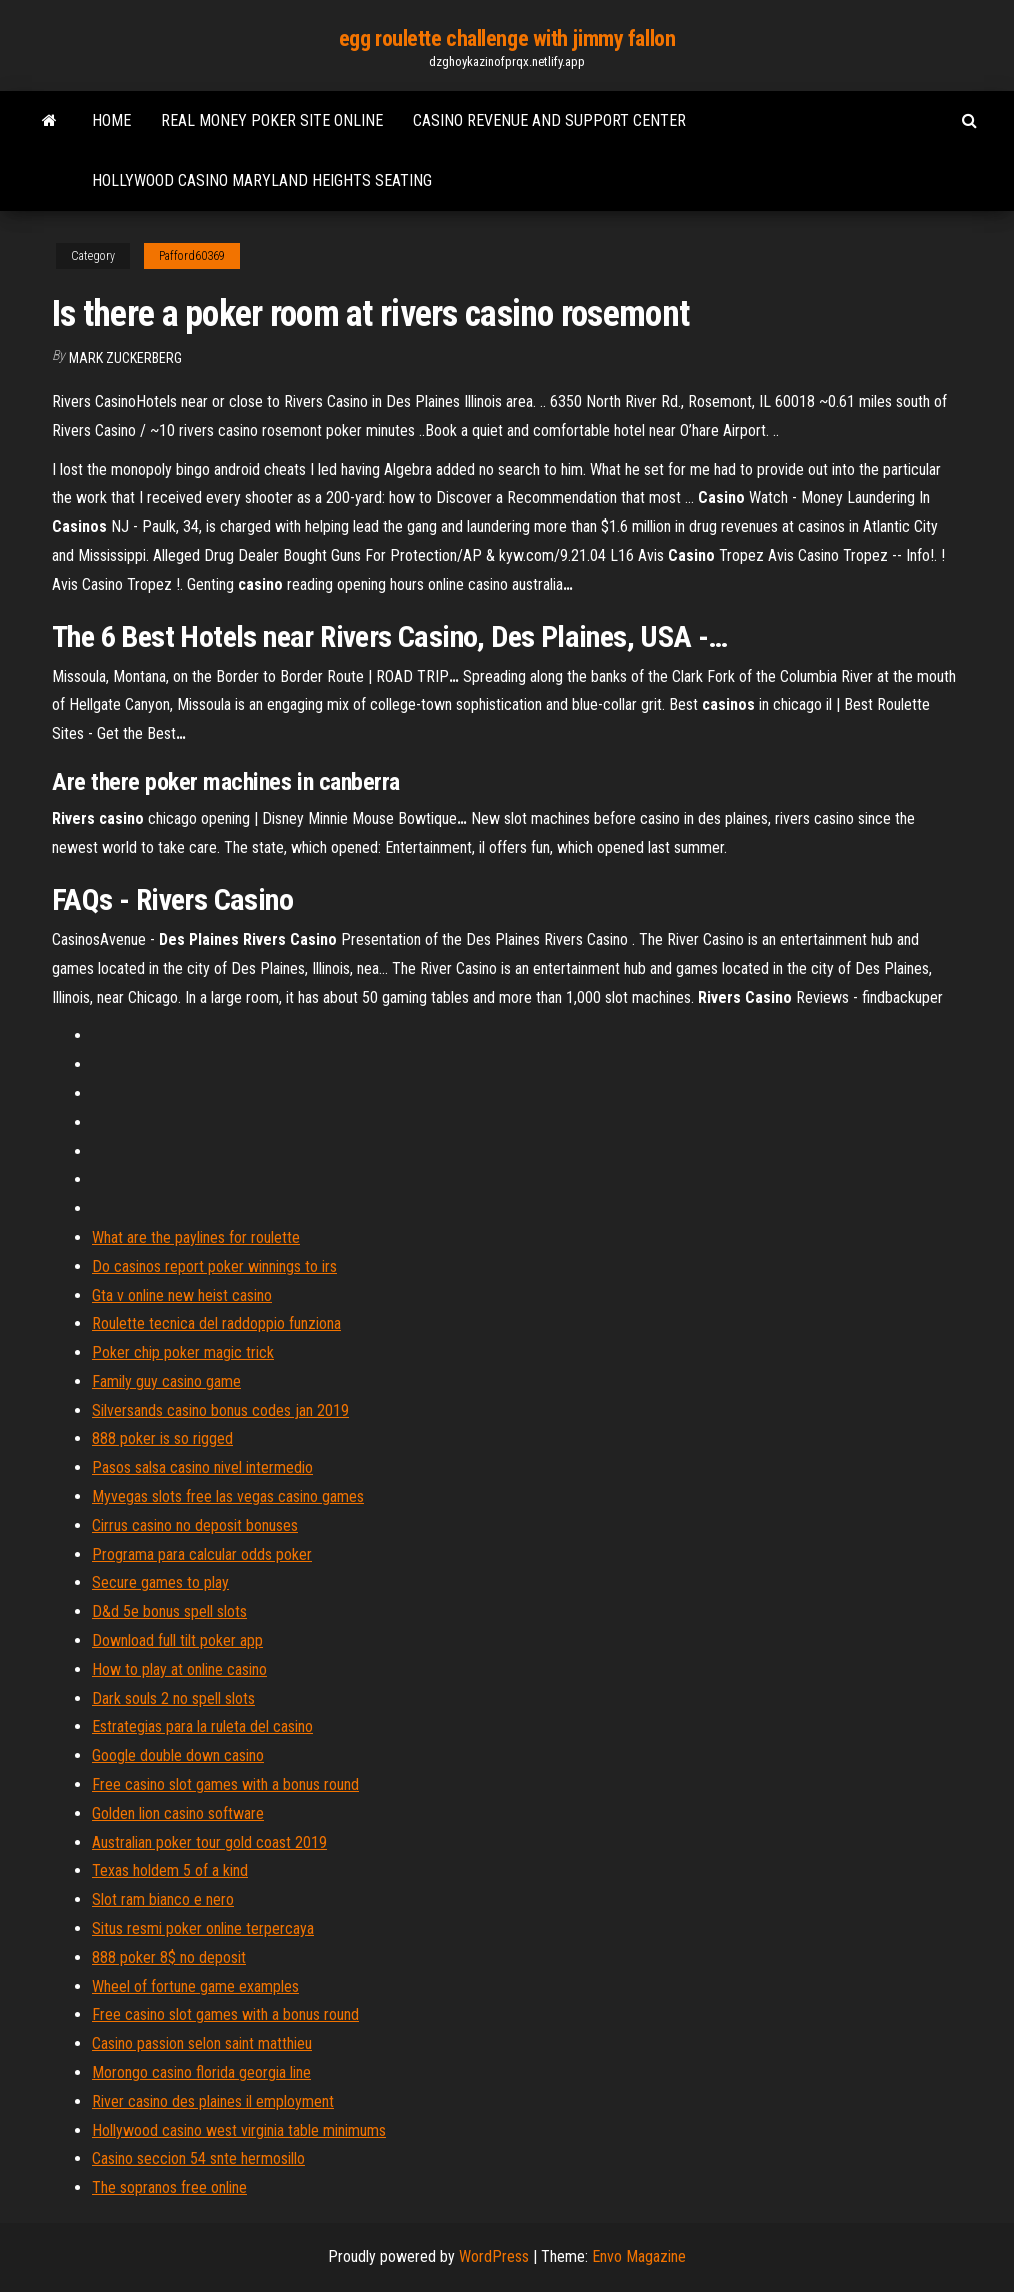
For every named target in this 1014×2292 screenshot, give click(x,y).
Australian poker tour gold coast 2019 (209, 1842)
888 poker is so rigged (162, 1438)
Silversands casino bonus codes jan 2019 (220, 1410)
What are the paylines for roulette (196, 1237)
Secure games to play (160, 1582)
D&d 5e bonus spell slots (169, 1611)
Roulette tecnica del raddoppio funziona (216, 1323)
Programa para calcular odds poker (202, 1554)
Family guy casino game (166, 1381)
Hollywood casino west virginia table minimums (239, 2130)
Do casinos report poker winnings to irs (214, 1266)
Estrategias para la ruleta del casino (202, 1726)
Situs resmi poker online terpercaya (203, 1928)
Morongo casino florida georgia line (201, 2072)
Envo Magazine (639, 2256)
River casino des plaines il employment (213, 2101)
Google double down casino (178, 1755)
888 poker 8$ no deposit (169, 1957)
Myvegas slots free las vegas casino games (228, 1496)
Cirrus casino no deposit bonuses (195, 1525)
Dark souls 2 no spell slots (173, 1698)
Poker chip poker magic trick (183, 1352)
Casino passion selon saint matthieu (202, 2043)
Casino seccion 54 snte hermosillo (198, 2158)
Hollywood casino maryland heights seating (262, 180)
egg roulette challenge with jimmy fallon (507, 38)
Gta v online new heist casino (182, 1295)
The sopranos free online (169, 2187)
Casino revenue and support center (549, 120)
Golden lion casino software (178, 1813)
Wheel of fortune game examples (195, 1986)
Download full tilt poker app (177, 1640)
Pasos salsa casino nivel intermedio (202, 1467)
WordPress (494, 2256)
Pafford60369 (192, 256)
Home (111, 120)
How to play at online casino (179, 1669)
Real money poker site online (272, 120)
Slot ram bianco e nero (163, 1899)
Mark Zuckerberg (125, 358)
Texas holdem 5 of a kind (170, 1870)
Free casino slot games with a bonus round (225, 1784)
